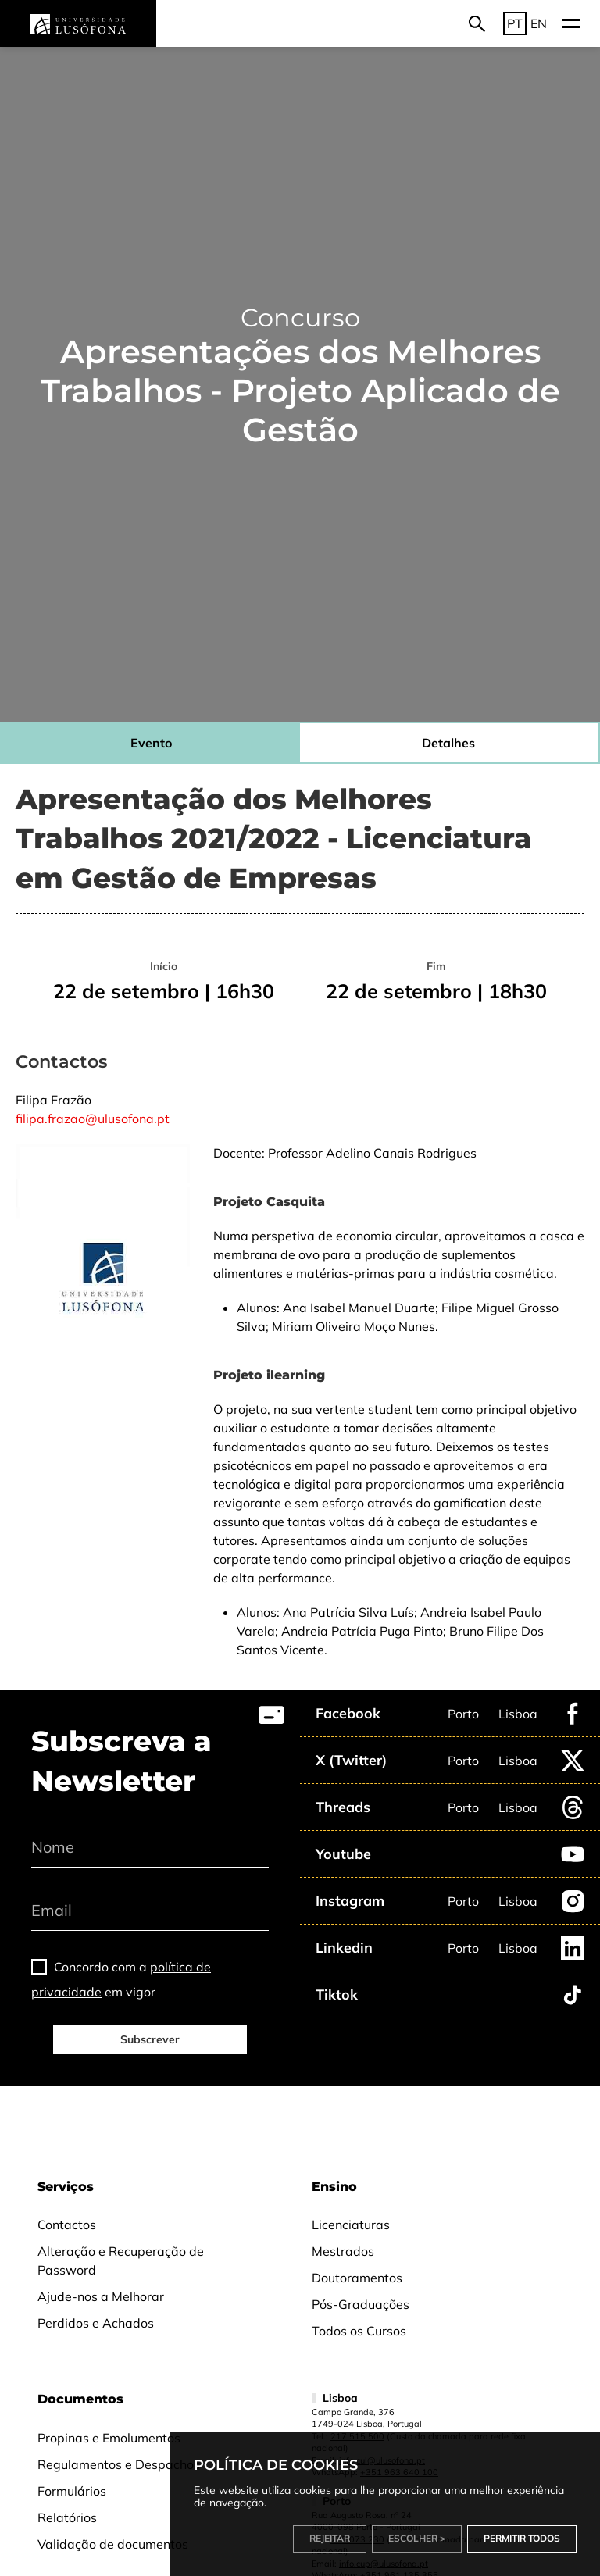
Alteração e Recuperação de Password (121, 2260)
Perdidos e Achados (96, 2323)
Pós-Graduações (360, 2304)
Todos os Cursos (359, 2331)
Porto (463, 1713)
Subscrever (150, 2039)
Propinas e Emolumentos (109, 2438)
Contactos (67, 2224)
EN (538, 23)
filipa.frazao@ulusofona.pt (93, 1118)
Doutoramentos (357, 2277)
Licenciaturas (351, 2224)
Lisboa (518, 1713)
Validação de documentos (113, 2544)
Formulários (72, 2491)
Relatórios (67, 2517)
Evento (151, 743)
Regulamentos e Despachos (119, 2464)
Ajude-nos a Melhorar (101, 2296)
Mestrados (343, 2251)
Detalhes (448, 743)
